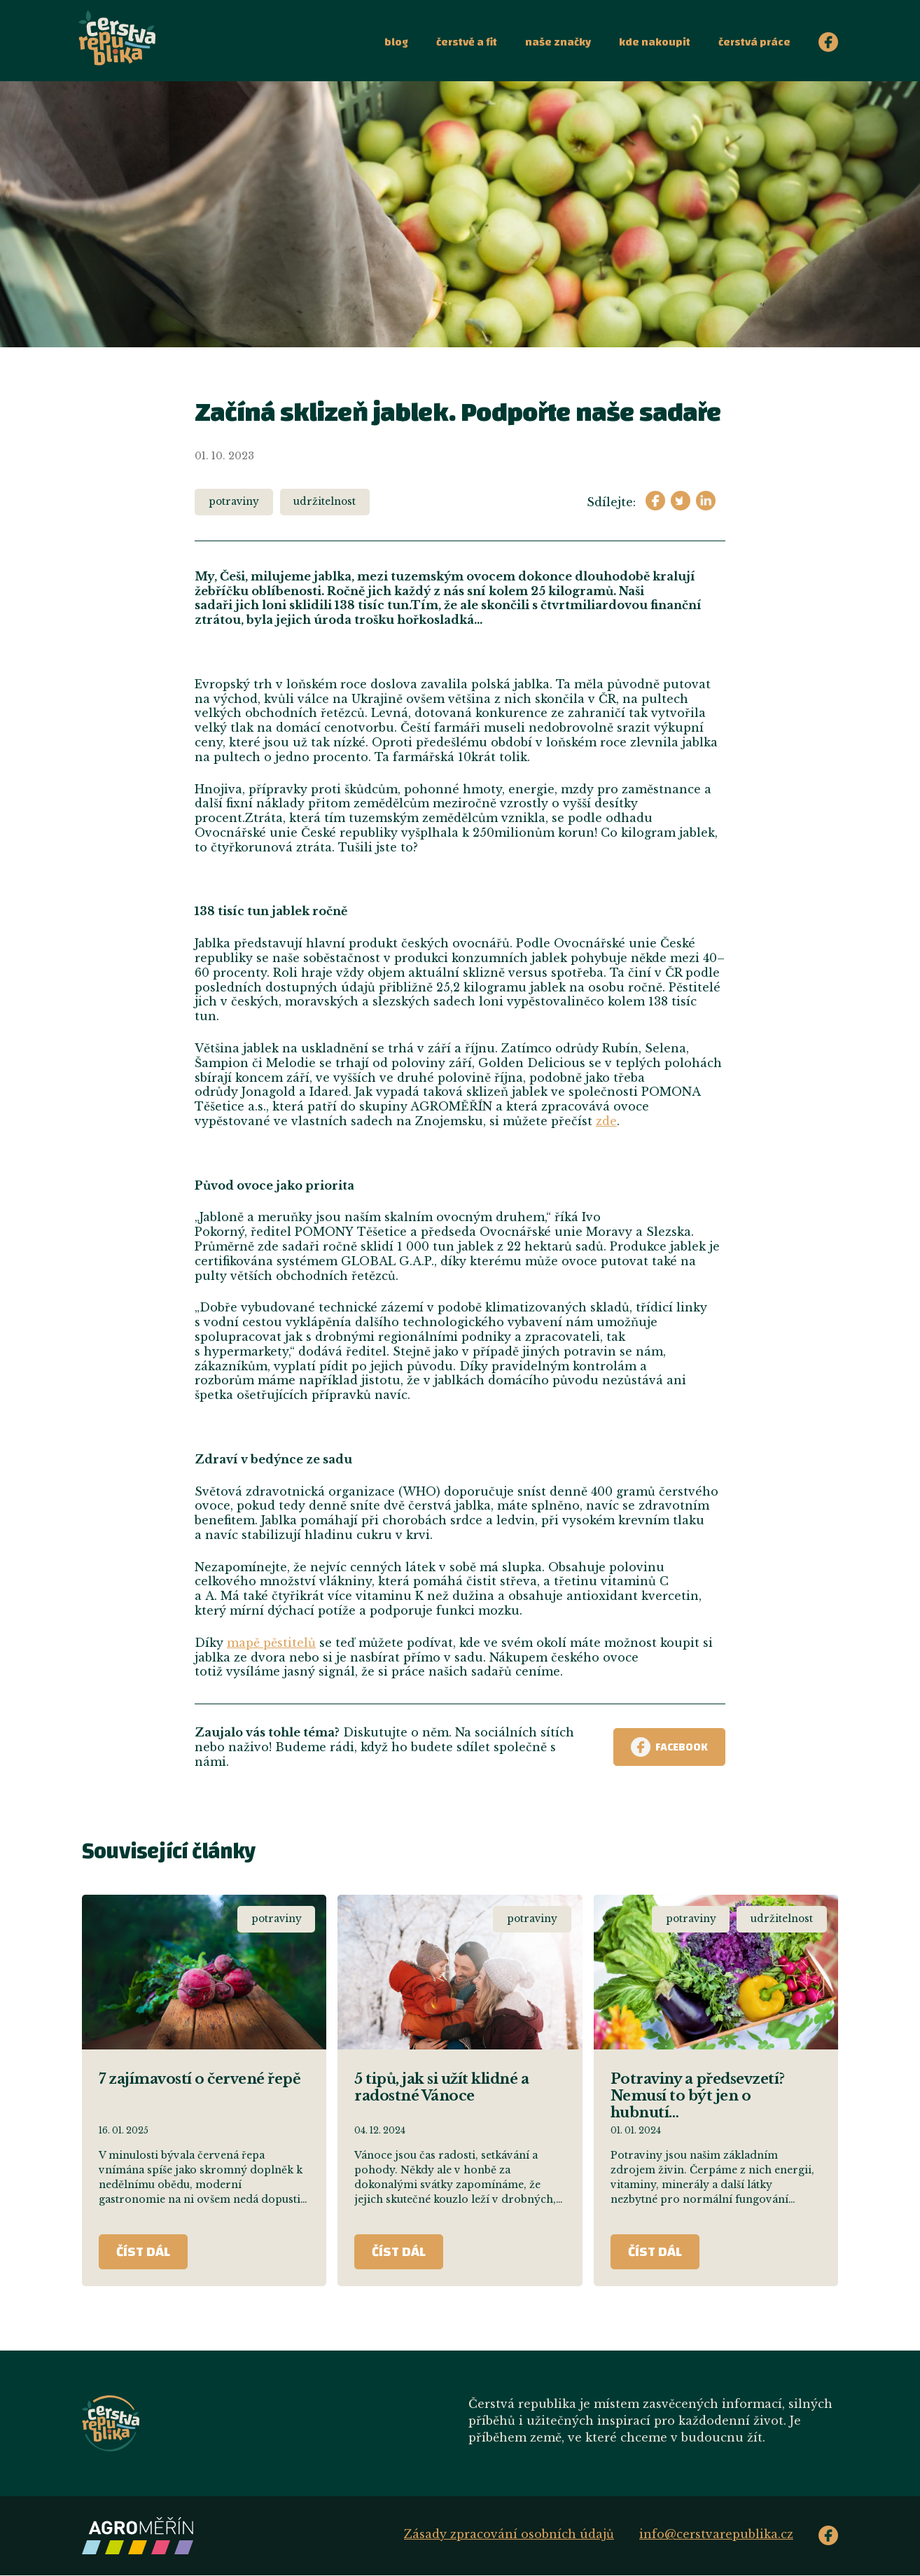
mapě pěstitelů (271, 1643)
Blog (396, 42)
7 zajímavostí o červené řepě (199, 2078)
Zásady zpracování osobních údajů (509, 2534)
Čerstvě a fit (466, 42)
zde (606, 1121)
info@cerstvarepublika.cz (716, 2534)
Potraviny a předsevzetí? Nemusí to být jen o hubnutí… (698, 2095)
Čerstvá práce (754, 42)
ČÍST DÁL (143, 2251)
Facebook (669, 1746)
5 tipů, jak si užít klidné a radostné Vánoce (441, 2087)
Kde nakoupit (654, 42)
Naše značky (558, 42)
